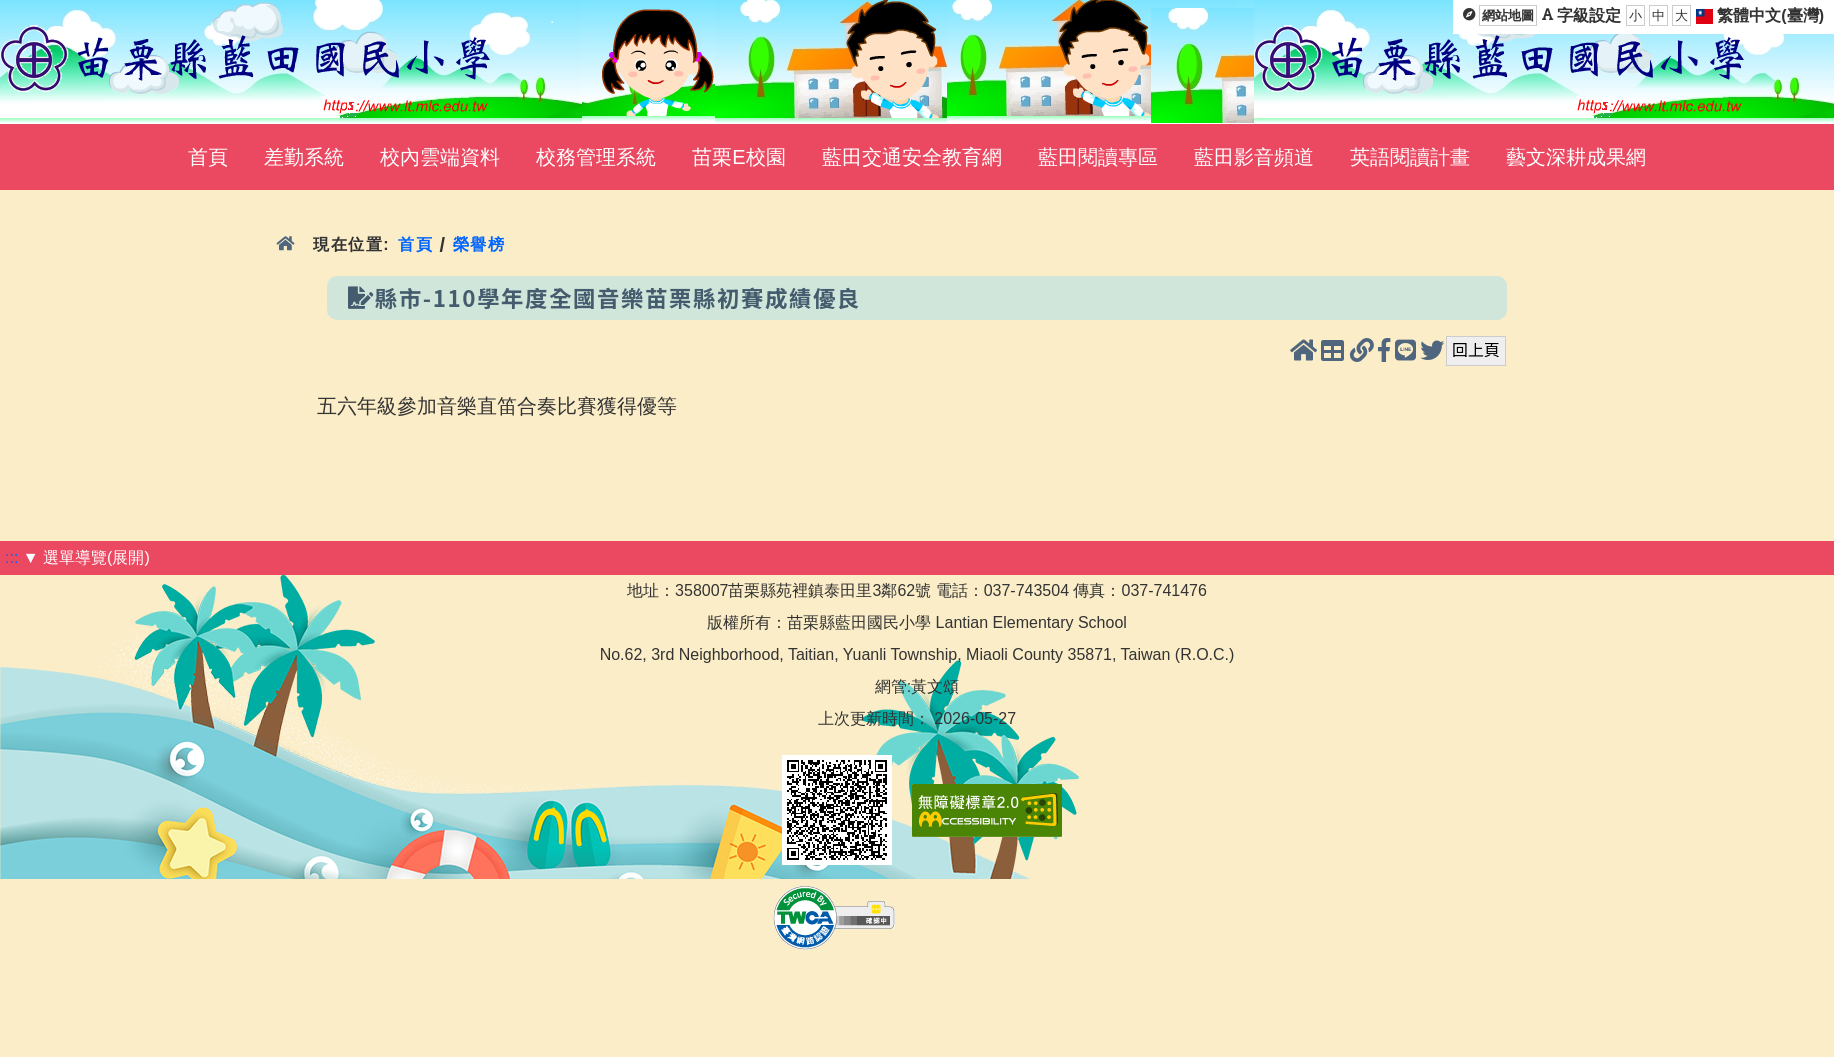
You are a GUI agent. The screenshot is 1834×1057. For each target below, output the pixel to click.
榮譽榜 (479, 244)
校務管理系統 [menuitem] (596, 157)
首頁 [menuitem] (208, 157)
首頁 (415, 244)
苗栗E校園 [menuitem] (738, 157)
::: (11, 557)
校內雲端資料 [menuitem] (440, 157)
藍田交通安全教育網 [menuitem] (912, 157)
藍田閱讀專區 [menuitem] (1098, 157)
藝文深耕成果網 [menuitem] (1576, 157)
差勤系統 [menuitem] (304, 157)
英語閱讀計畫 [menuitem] (1410, 157)
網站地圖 (1508, 15)
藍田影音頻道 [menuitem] (1254, 157)
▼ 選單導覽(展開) (86, 557)
